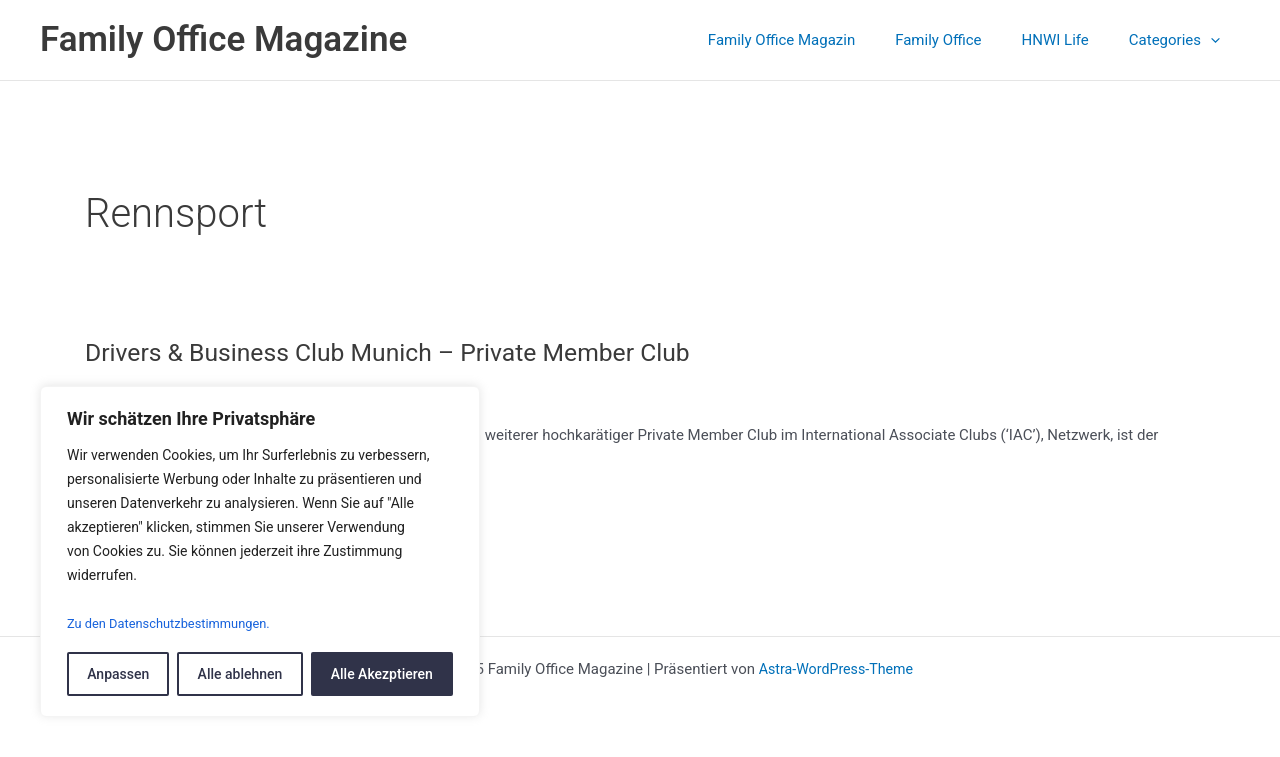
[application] (1215, 40)
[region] (260, 552)
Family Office (963, 40)
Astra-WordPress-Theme (835, 669)
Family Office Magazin (816, 40)
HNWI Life (1070, 40)
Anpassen (118, 674)
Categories (1179, 40)
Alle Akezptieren (382, 674)
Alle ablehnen (240, 674)
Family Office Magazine (223, 39)
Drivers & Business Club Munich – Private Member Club (404, 352)
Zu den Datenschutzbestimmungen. (177, 624)
